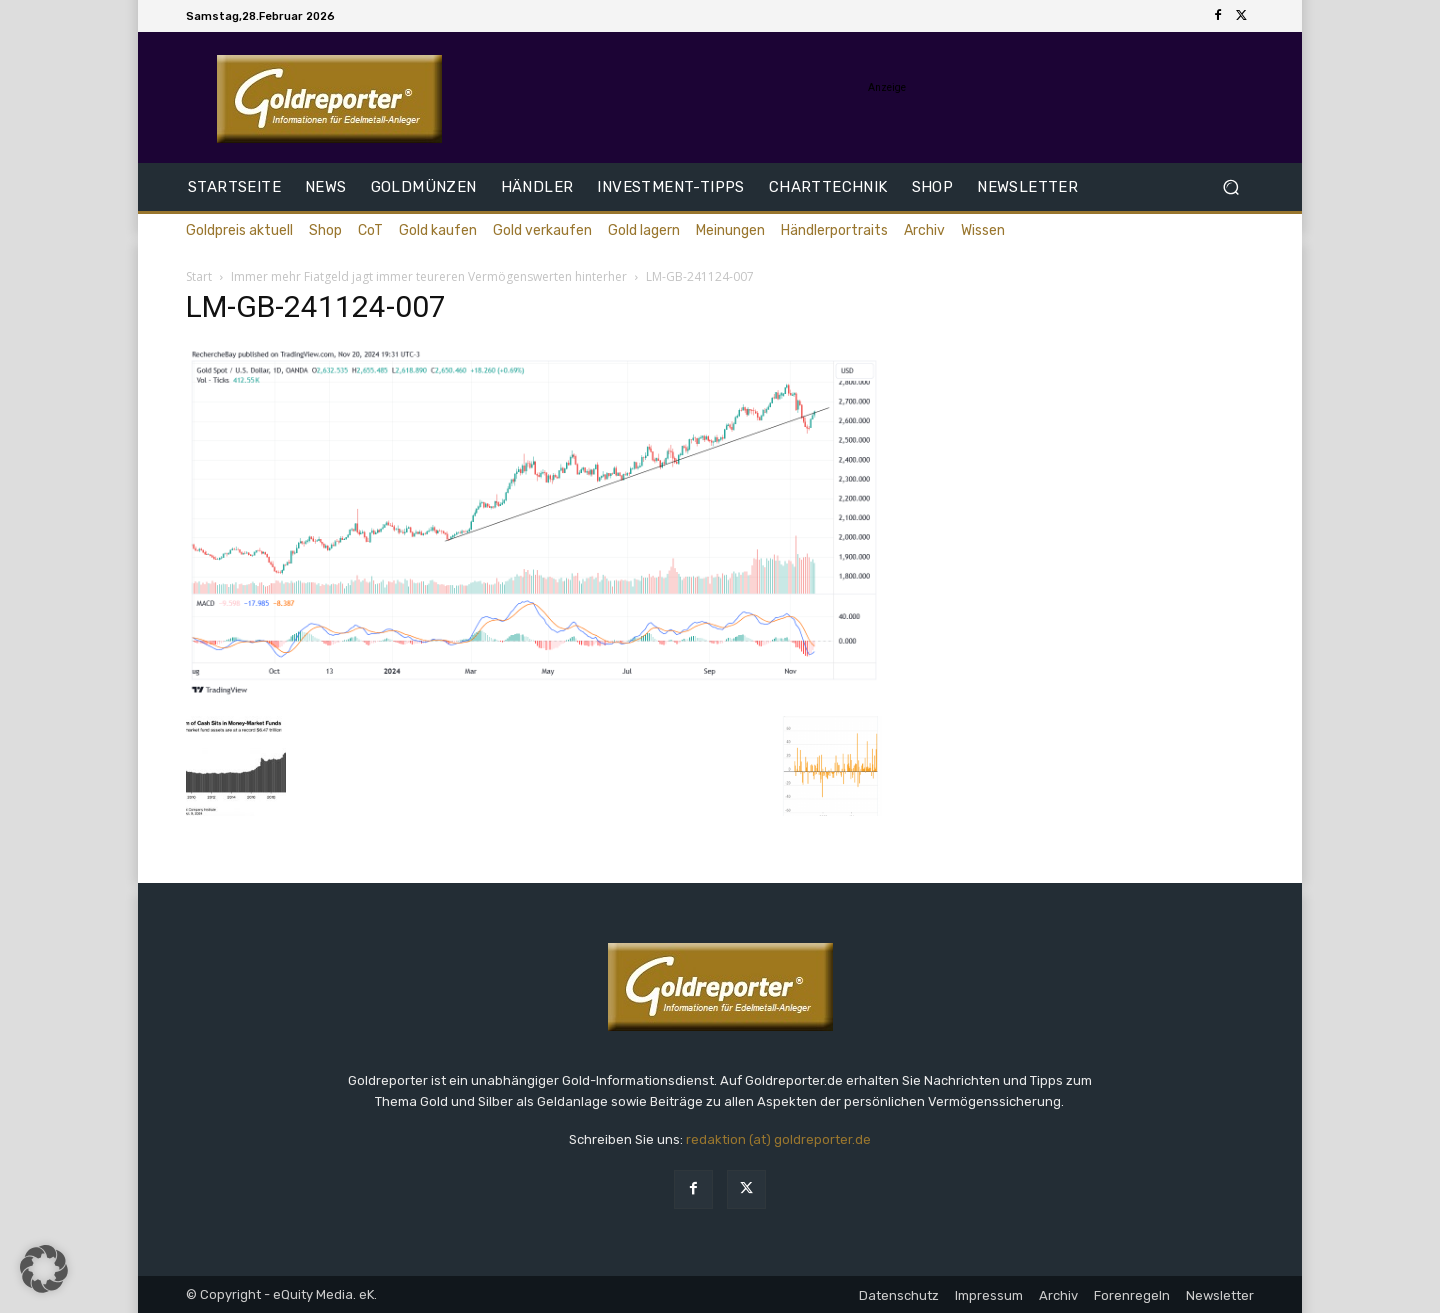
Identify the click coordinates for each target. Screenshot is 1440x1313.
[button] (1230, 187)
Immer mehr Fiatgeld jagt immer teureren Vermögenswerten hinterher (429, 276)
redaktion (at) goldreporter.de (778, 1139)
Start (199, 276)
